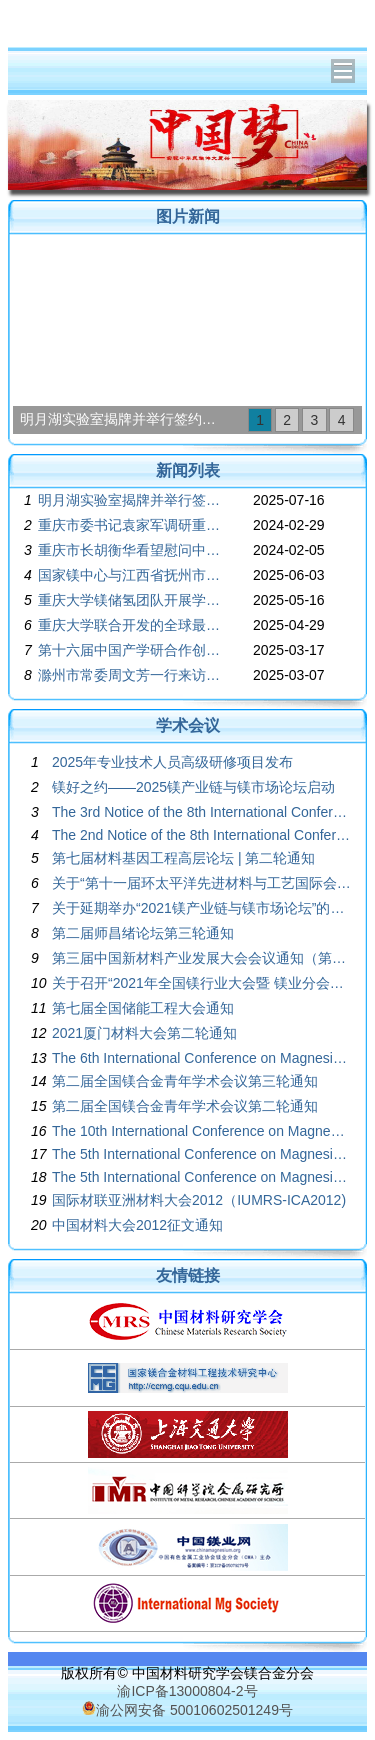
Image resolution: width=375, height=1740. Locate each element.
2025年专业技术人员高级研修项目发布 (172, 762)
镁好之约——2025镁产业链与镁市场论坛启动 (193, 787)
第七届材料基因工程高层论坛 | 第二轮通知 (183, 858)
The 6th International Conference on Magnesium (201, 1058)
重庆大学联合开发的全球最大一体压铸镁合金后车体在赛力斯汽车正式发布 (131, 625)
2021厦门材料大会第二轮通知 (144, 1033)
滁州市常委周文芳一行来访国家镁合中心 (131, 675)
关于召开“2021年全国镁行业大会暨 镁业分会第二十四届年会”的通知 (201, 983)
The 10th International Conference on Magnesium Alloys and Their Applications (201, 1131)
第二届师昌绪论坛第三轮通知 (143, 933)
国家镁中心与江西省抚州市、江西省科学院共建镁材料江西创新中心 (131, 575)
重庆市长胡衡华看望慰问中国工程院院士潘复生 (131, 550)
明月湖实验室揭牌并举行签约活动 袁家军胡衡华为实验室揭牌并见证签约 (124, 419)
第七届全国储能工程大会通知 (143, 1008)
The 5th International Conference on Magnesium (201, 1154)
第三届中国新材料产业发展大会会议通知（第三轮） (201, 958)
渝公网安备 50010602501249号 (187, 1710)
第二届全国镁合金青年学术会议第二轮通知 (185, 1106)
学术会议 (188, 725)
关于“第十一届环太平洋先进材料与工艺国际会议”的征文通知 (201, 883)
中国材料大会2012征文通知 (137, 1225)
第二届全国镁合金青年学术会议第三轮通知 (185, 1081)
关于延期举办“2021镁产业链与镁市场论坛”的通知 (201, 908)
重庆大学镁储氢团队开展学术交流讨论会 (131, 600)
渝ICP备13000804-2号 (187, 1691)
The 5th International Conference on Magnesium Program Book (201, 1177)
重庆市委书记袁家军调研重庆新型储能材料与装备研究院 (131, 525)
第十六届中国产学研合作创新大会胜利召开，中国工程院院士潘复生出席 (131, 650)
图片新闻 (188, 216)
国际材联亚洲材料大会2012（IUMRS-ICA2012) (199, 1200)
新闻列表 (188, 470)
